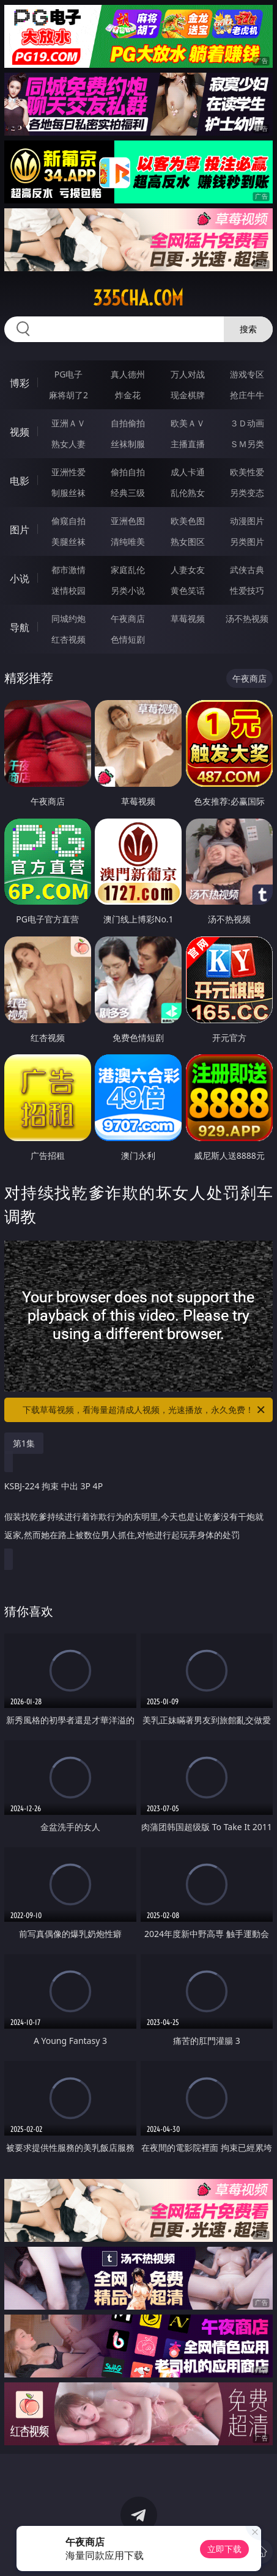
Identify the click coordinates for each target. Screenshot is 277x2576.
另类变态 (247, 492)
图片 (19, 529)
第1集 (24, 1443)
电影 (19, 480)
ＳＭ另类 (247, 444)
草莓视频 (188, 618)
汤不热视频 (247, 618)
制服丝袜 (68, 492)
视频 (19, 432)
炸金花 (128, 395)
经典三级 (128, 492)
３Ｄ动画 (247, 423)
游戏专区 (247, 374)
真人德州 (128, 374)
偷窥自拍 (68, 521)
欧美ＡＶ (188, 423)
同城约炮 (68, 618)
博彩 (19, 383)
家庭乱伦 (128, 569)
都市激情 (68, 569)
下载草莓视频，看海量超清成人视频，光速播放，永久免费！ (145, 1410)
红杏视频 (68, 639)
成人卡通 (188, 472)
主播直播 (188, 444)
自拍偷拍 (128, 423)
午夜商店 (128, 618)
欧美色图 (188, 521)
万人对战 (188, 374)
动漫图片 (247, 521)
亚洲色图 (128, 521)
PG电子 (68, 374)
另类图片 (247, 541)
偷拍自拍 (128, 472)
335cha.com (138, 298)
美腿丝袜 (68, 541)
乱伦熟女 (188, 492)
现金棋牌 (188, 395)
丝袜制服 (128, 444)
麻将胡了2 (68, 395)
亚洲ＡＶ (68, 423)
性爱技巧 (247, 590)
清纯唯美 (128, 541)
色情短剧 (128, 639)
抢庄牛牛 (247, 395)
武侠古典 (247, 569)
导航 (19, 627)
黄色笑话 (188, 590)
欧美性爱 (247, 472)
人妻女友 (188, 569)
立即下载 (224, 2549)
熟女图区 (188, 541)
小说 (19, 578)
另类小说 (128, 590)
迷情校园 (68, 590)
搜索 (248, 329)
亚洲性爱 (68, 472)
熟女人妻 (68, 444)
